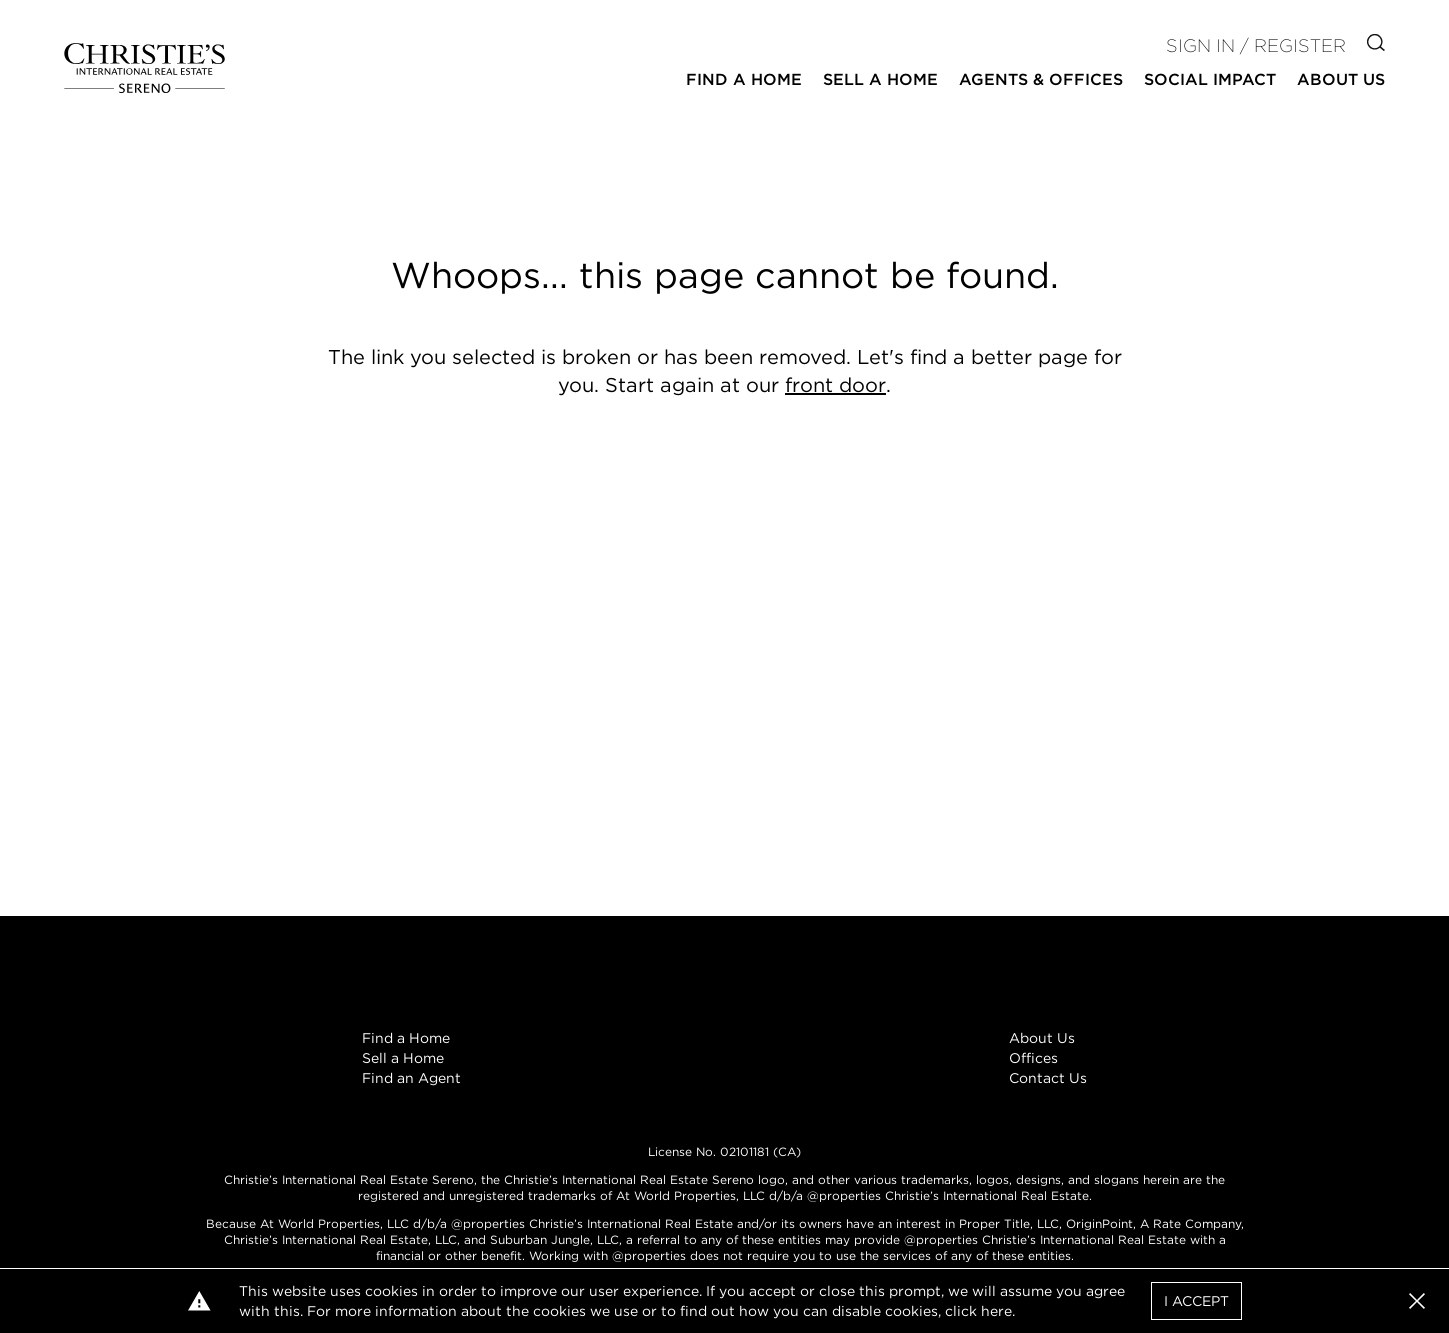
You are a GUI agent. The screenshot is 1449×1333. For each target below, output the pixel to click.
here (996, 1311)
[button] (1417, 1301)
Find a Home (406, 1038)
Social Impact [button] (1210, 79)
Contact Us (1048, 1078)
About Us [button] (1341, 79)
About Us (1042, 1038)
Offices (1033, 1058)
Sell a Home (403, 1058)
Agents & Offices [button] (1041, 79)
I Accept (1196, 1301)
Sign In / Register (1256, 45)
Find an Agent (411, 1078)
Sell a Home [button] (880, 79)
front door (835, 385)
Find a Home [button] (744, 79)
